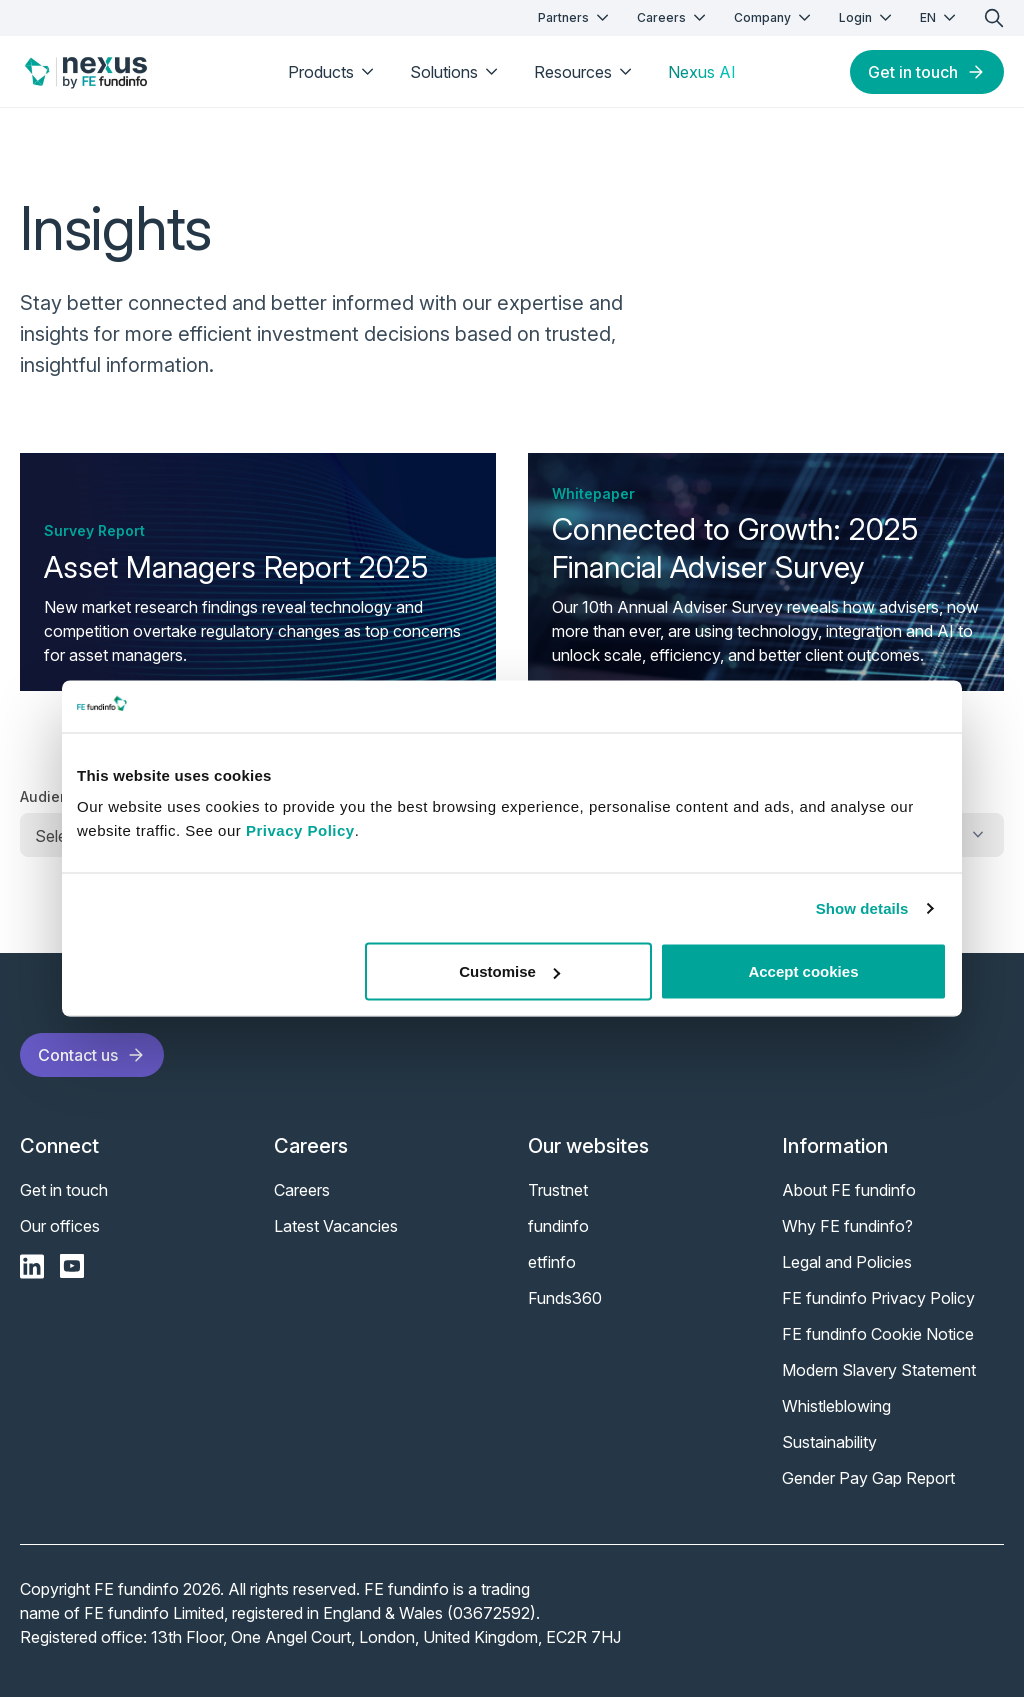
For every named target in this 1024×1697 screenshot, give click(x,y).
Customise (509, 971)
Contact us (92, 1055)
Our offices (60, 1226)
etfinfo (552, 1262)
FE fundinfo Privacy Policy (878, 1298)
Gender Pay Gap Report (868, 1478)
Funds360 (565, 1298)
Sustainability (829, 1442)
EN (940, 17)
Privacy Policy (300, 830)
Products (333, 72)
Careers (673, 17)
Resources (585, 72)
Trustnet (558, 1190)
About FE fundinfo (849, 1190)
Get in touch (927, 72)
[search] (994, 18)
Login (867, 17)
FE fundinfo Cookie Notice (878, 1334)
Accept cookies (803, 971)
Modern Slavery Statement (879, 1370)
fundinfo (558, 1226)
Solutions (456, 72)
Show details (862, 907)
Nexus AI (702, 72)
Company (774, 17)
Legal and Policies (847, 1262)
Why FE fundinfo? (847, 1226)
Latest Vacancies (336, 1226)
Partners (575, 17)
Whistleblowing (836, 1406)
